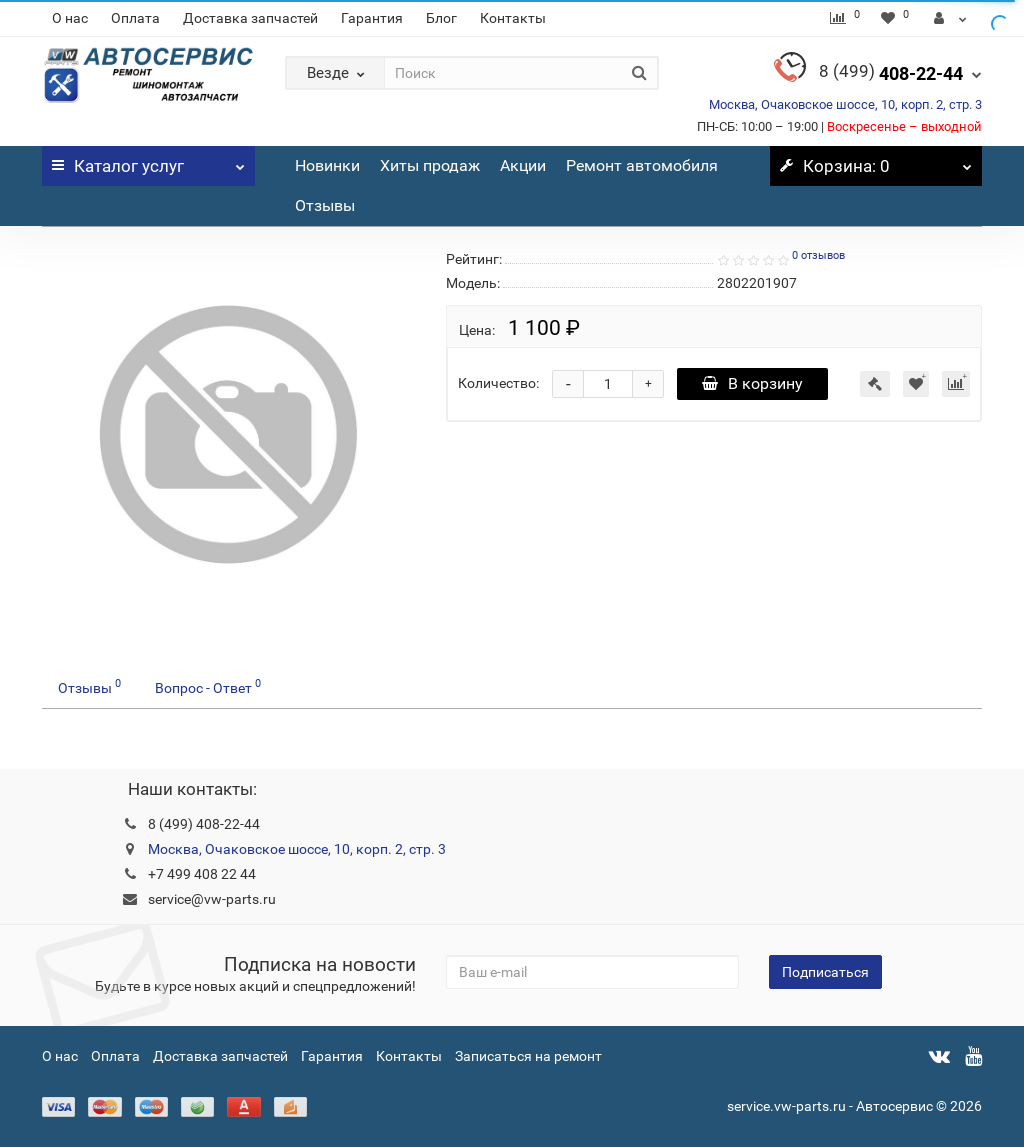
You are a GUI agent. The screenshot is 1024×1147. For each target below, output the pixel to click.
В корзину (752, 383)
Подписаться (825, 972)
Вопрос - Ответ (208, 686)
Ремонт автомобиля (642, 165)
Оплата (135, 18)
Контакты (513, 18)
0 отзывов (818, 255)
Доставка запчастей (250, 18)
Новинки (327, 165)
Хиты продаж (430, 165)
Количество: (498, 383)
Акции (523, 165)
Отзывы (325, 205)
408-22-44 (891, 73)
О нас (70, 18)
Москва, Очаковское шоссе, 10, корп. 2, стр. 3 (845, 104)
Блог (441, 18)
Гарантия (372, 18)
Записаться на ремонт (528, 1056)
